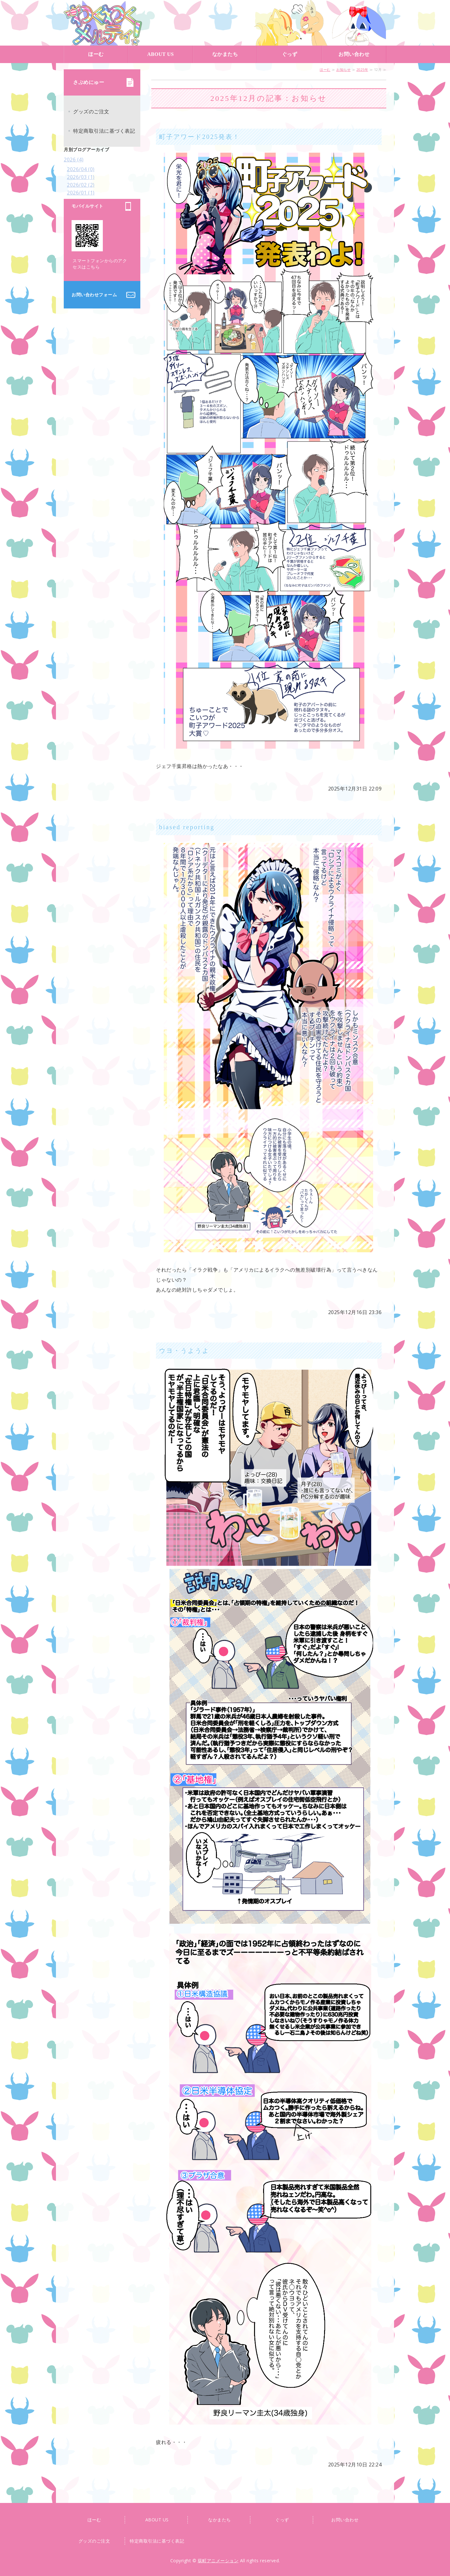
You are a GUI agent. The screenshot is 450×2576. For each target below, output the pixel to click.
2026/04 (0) (81, 169)
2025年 (362, 69)
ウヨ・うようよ (184, 1350)
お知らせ (343, 69)
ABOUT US (160, 54)
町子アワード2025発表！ (199, 136)
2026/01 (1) (81, 192)
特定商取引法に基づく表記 (104, 130)
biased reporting (186, 827)
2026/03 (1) (81, 177)
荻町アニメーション (103, 23)
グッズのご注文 (91, 111)
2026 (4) (73, 159)
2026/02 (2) (81, 184)
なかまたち (225, 54)
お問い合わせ (353, 54)
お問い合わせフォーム (94, 295)
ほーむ (96, 54)
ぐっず (290, 54)
